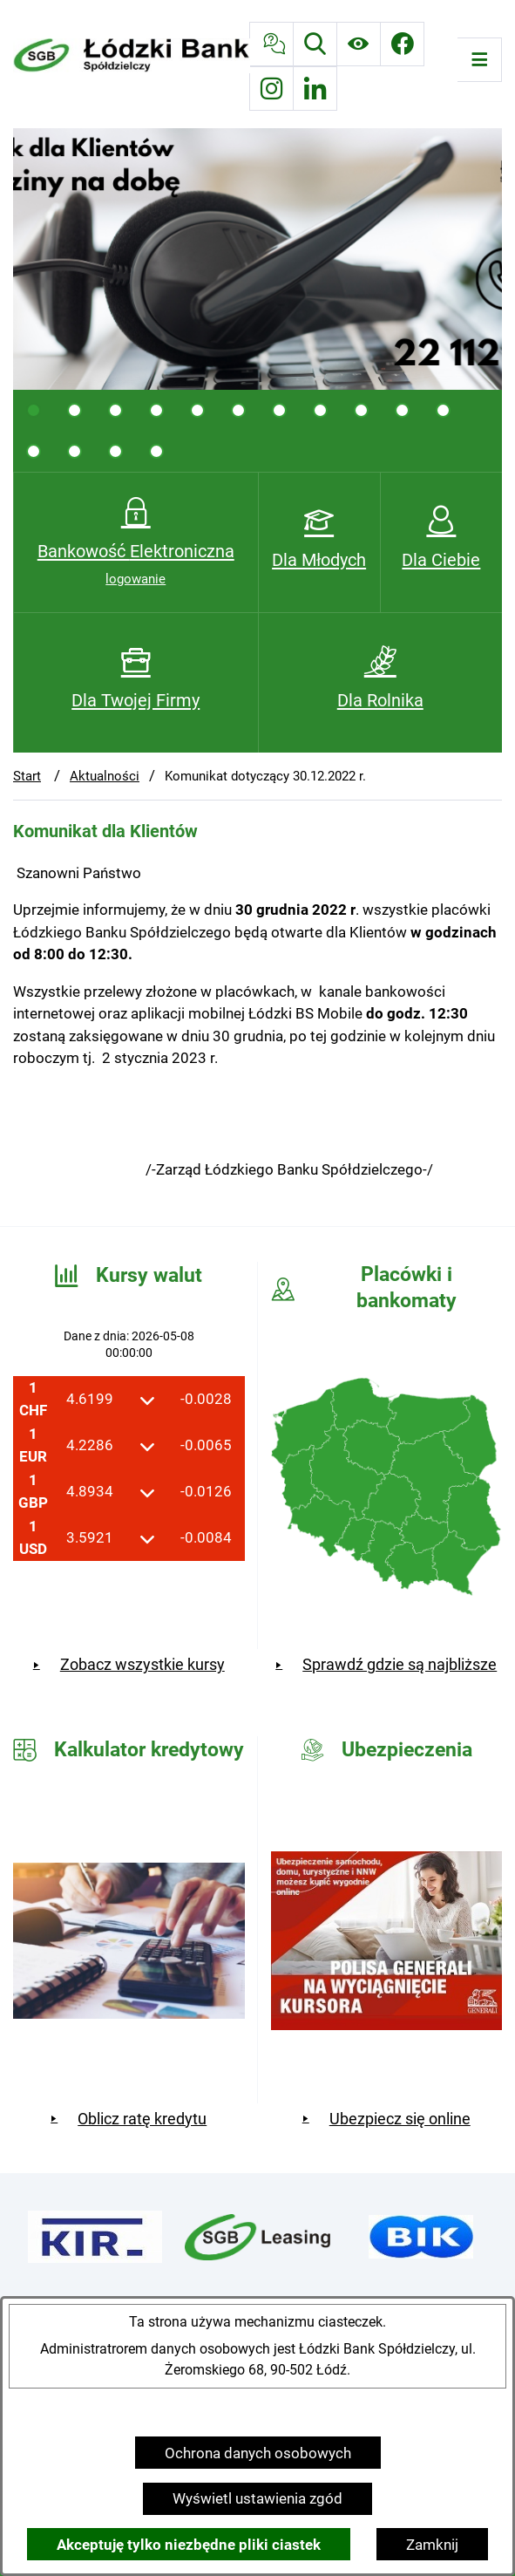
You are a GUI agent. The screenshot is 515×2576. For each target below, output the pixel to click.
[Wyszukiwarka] (315, 44)
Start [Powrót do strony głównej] (27, 776)
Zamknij (432, 2544)
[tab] (33, 410)
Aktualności (104, 776)
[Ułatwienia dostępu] (358, 44)
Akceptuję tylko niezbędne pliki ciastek (189, 2544)
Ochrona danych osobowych (258, 2453)
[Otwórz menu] (479, 59)
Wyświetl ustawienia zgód (257, 2498)
